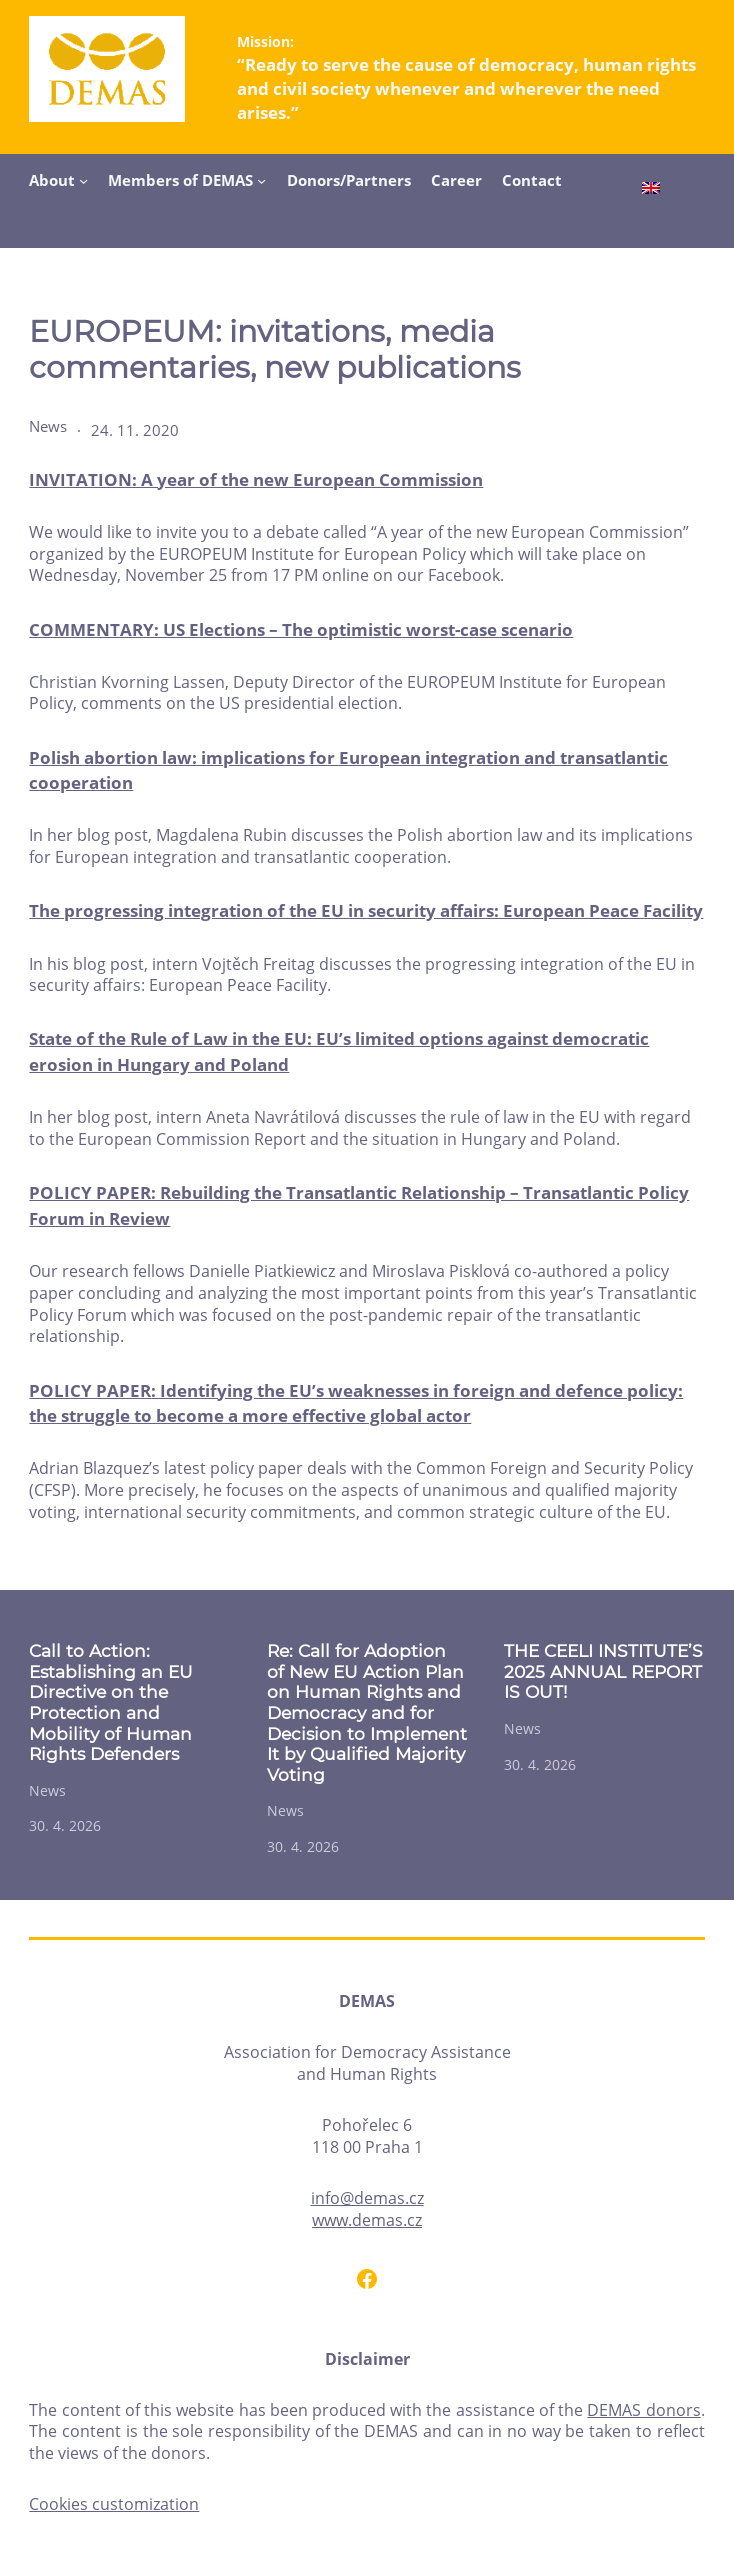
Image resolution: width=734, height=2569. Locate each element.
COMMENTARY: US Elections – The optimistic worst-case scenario (301, 629)
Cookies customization (114, 2504)
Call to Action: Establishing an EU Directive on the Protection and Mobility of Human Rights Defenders (111, 1702)
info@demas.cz (367, 2198)
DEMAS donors (643, 2410)
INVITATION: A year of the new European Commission (256, 479)
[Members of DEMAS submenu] (261, 180)
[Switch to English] (651, 190)
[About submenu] (83, 180)
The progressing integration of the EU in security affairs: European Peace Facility (366, 910)
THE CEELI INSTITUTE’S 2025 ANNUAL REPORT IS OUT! (603, 1671)
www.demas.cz (367, 2220)
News (48, 426)
